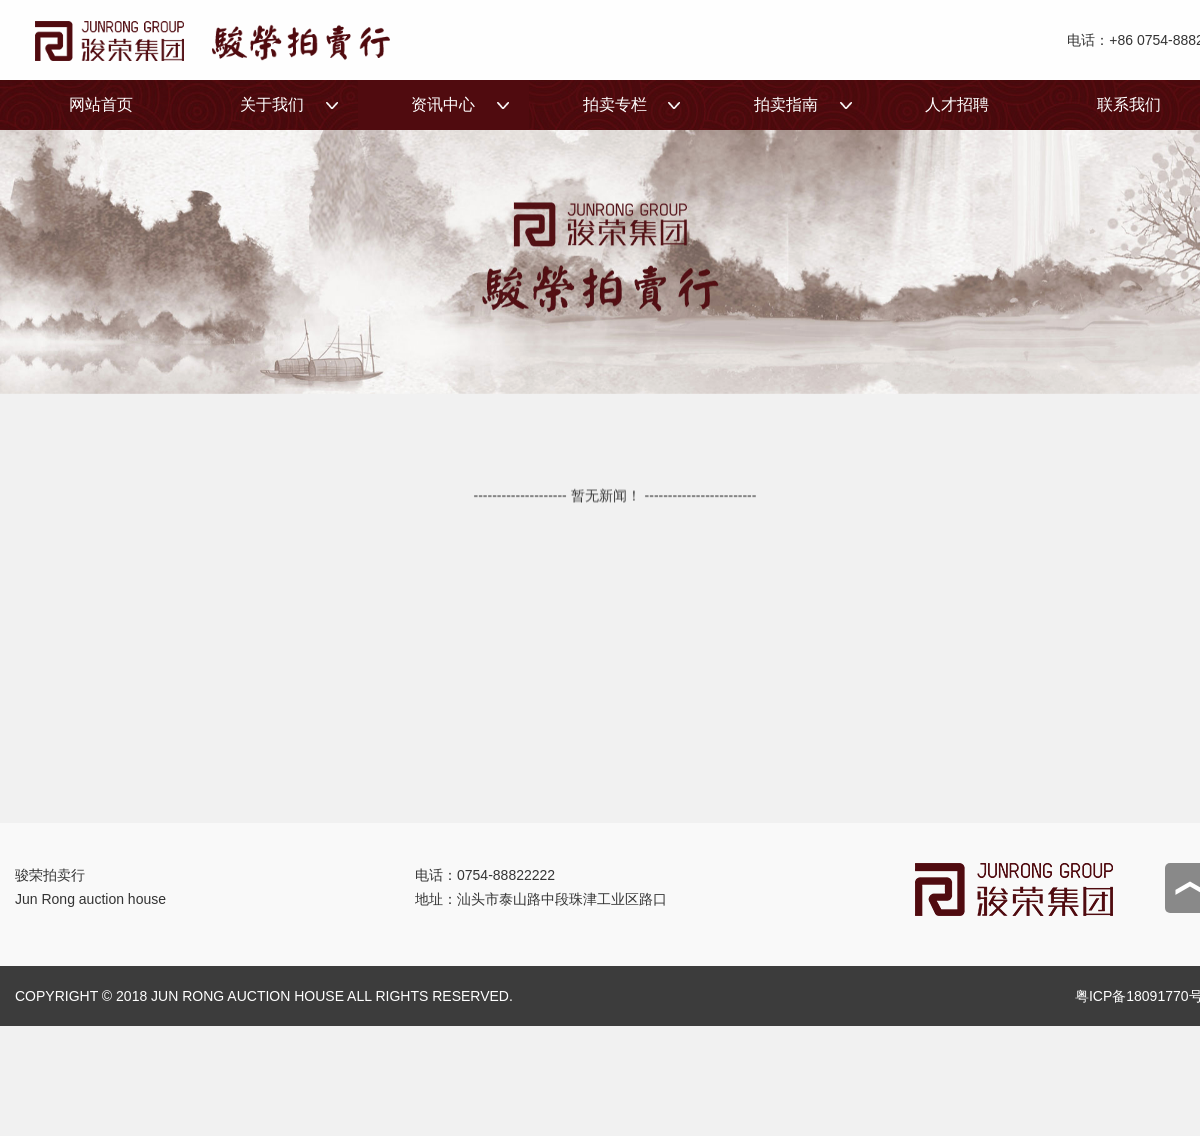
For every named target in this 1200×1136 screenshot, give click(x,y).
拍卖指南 (775, 113)
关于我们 (261, 113)
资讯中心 (433, 113)
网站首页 (101, 104)
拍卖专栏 (604, 113)
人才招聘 (957, 104)
